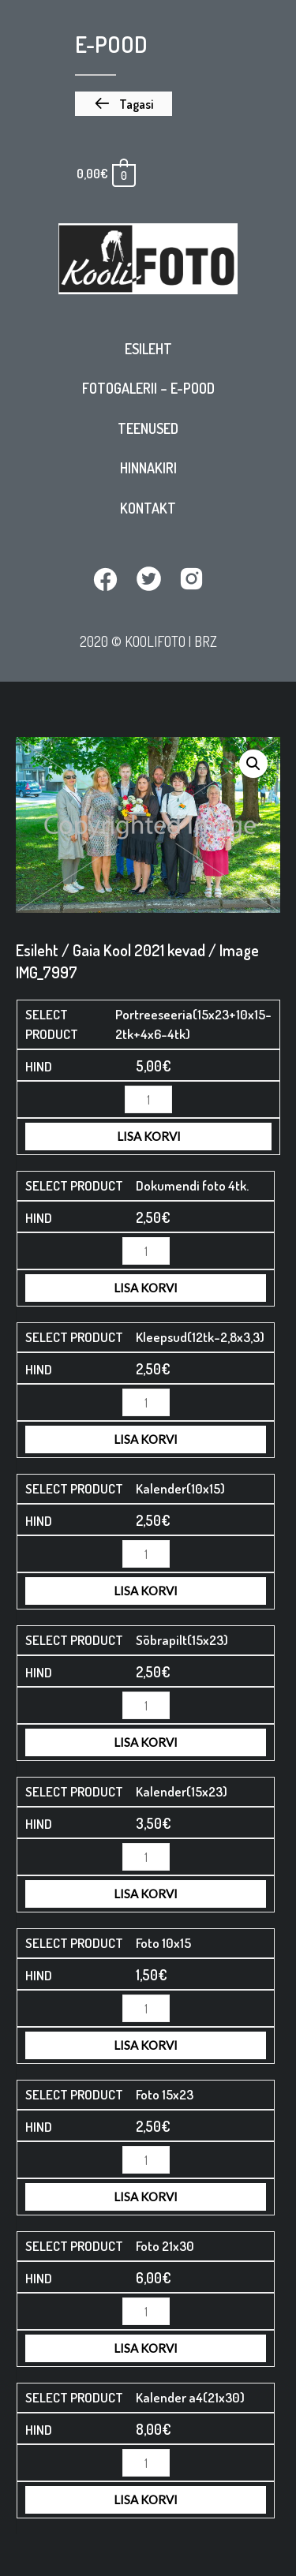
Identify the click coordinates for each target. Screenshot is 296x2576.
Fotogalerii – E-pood (148, 388)
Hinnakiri (148, 468)
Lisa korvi (149, 1136)
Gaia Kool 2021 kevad (139, 950)
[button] (123, 104)
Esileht (148, 348)
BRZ (205, 641)
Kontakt (148, 508)
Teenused (148, 428)
